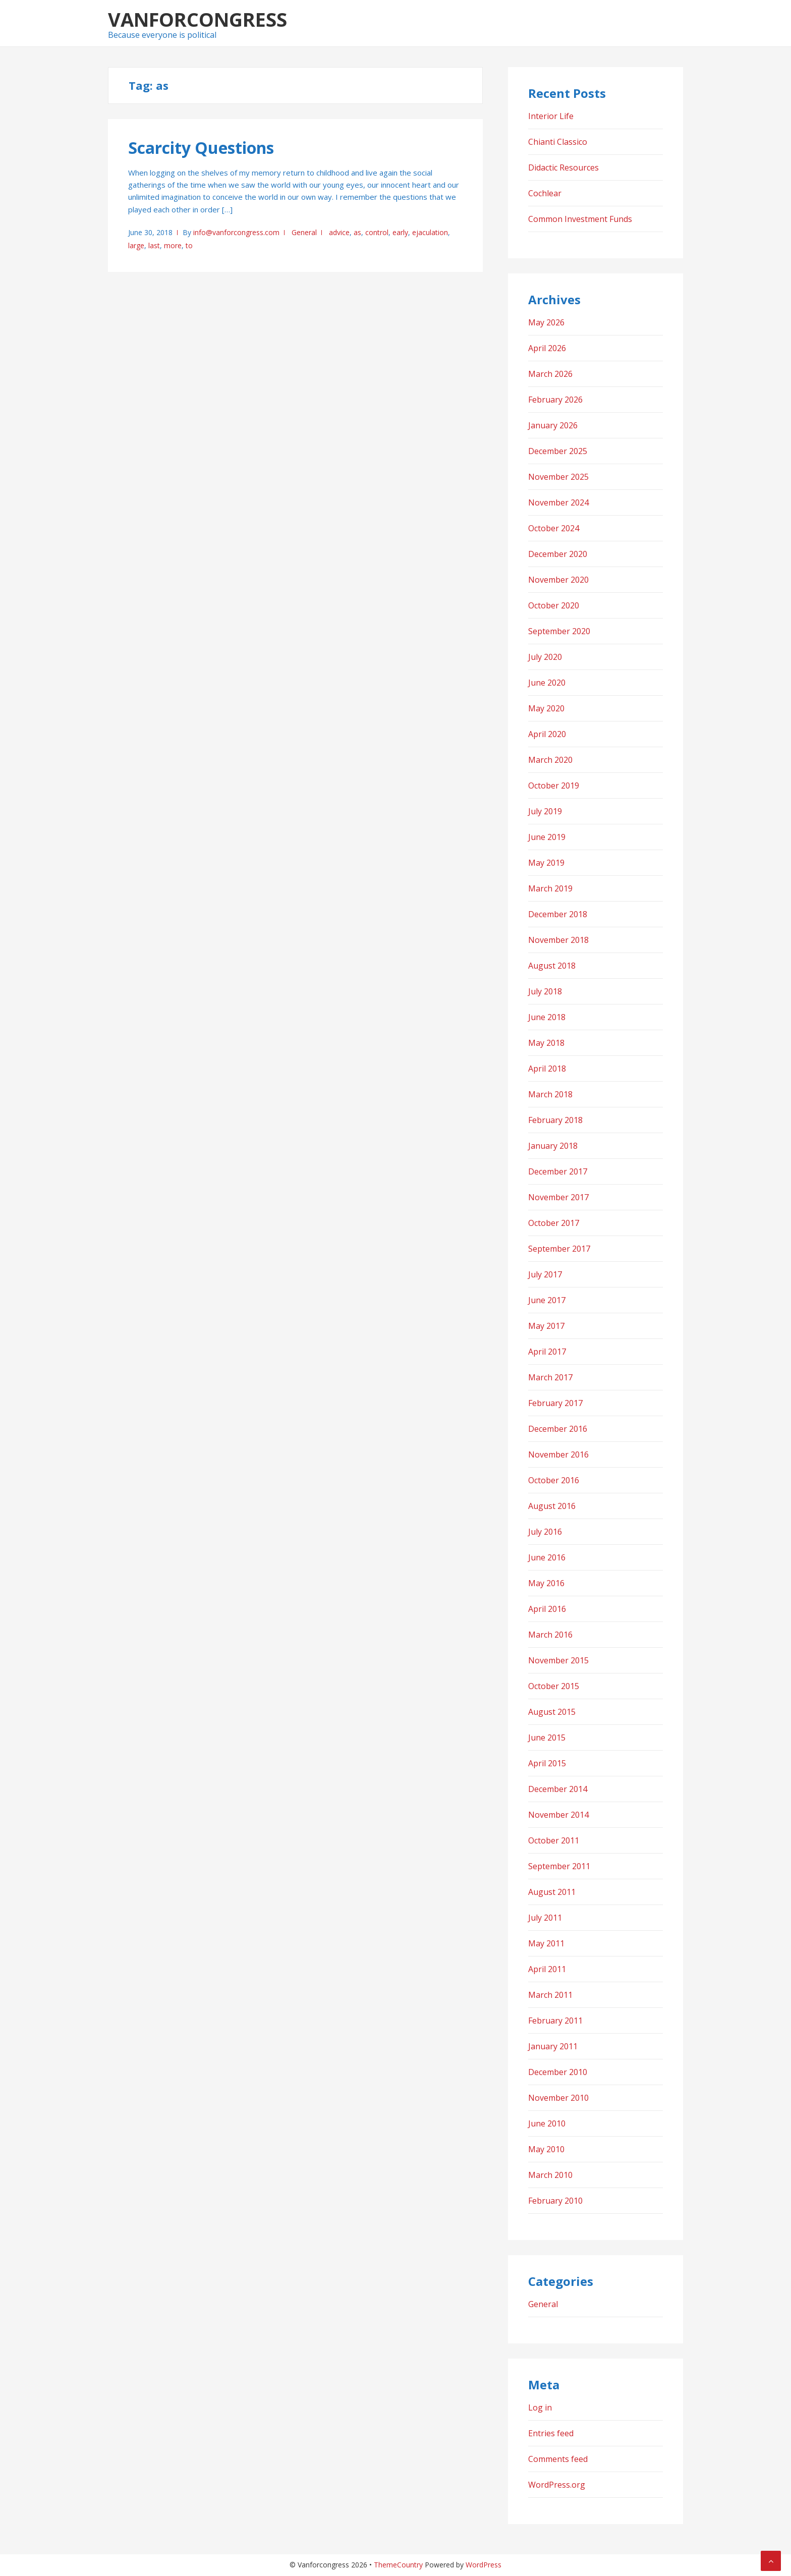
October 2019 (553, 785)
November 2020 (558, 579)
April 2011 (547, 1969)
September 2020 (559, 631)
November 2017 (558, 1197)
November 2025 (558, 476)
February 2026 (555, 399)
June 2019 (547, 837)
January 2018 (553, 1145)
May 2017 (546, 1325)
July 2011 (545, 1917)
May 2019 (546, 862)
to (189, 245)
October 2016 (553, 1480)
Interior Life (551, 116)
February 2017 (555, 1403)
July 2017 (545, 1274)
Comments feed (558, 2459)
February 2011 (555, 2020)
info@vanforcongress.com (236, 232)
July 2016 (545, 1531)
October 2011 (553, 1840)
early (400, 232)
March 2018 (550, 1094)
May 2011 (546, 1943)
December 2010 (557, 2072)
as (357, 232)
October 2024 (553, 528)
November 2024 (558, 502)
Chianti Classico (557, 141)
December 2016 (557, 1428)
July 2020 (545, 656)
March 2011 (550, 1994)
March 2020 (550, 759)
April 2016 (547, 1608)
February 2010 (555, 2200)
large (136, 245)
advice (339, 232)
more (173, 245)
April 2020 (547, 734)
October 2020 (553, 605)
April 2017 (547, 1351)
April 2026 (547, 348)
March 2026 (550, 373)
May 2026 (546, 322)
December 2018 (557, 914)
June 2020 (547, 682)
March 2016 (550, 1634)
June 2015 (547, 1737)
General (304, 232)
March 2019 (550, 888)
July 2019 (545, 811)
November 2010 (558, 2097)
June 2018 (547, 1017)
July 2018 (545, 991)
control (376, 232)
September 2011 (559, 1866)
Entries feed (551, 2433)
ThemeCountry (398, 2564)
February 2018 (555, 1120)
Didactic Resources (563, 167)
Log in (540, 2407)
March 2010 (550, 2174)
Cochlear (544, 193)
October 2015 (553, 1686)
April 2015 (547, 1763)
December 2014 (557, 1789)
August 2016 (552, 1505)
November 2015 (558, 1660)
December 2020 (557, 553)
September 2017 (559, 1248)
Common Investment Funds (580, 219)
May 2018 (546, 1042)
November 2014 (558, 1814)
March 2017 (550, 1377)
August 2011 (552, 1891)
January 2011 (553, 2046)
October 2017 (553, 1222)
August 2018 (552, 965)
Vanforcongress (197, 19)
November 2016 (558, 1454)
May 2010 (546, 2149)
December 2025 (557, 451)
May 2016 (546, 1583)
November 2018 (558, 939)
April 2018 (547, 1068)
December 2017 (557, 1171)
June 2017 (547, 1300)
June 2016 (547, 1557)
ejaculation (430, 232)
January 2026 (553, 425)
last (154, 245)
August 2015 (552, 1711)
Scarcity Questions (201, 147)
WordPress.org (556, 2484)
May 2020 (546, 708)
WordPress (483, 2564)
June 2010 (547, 2123)
